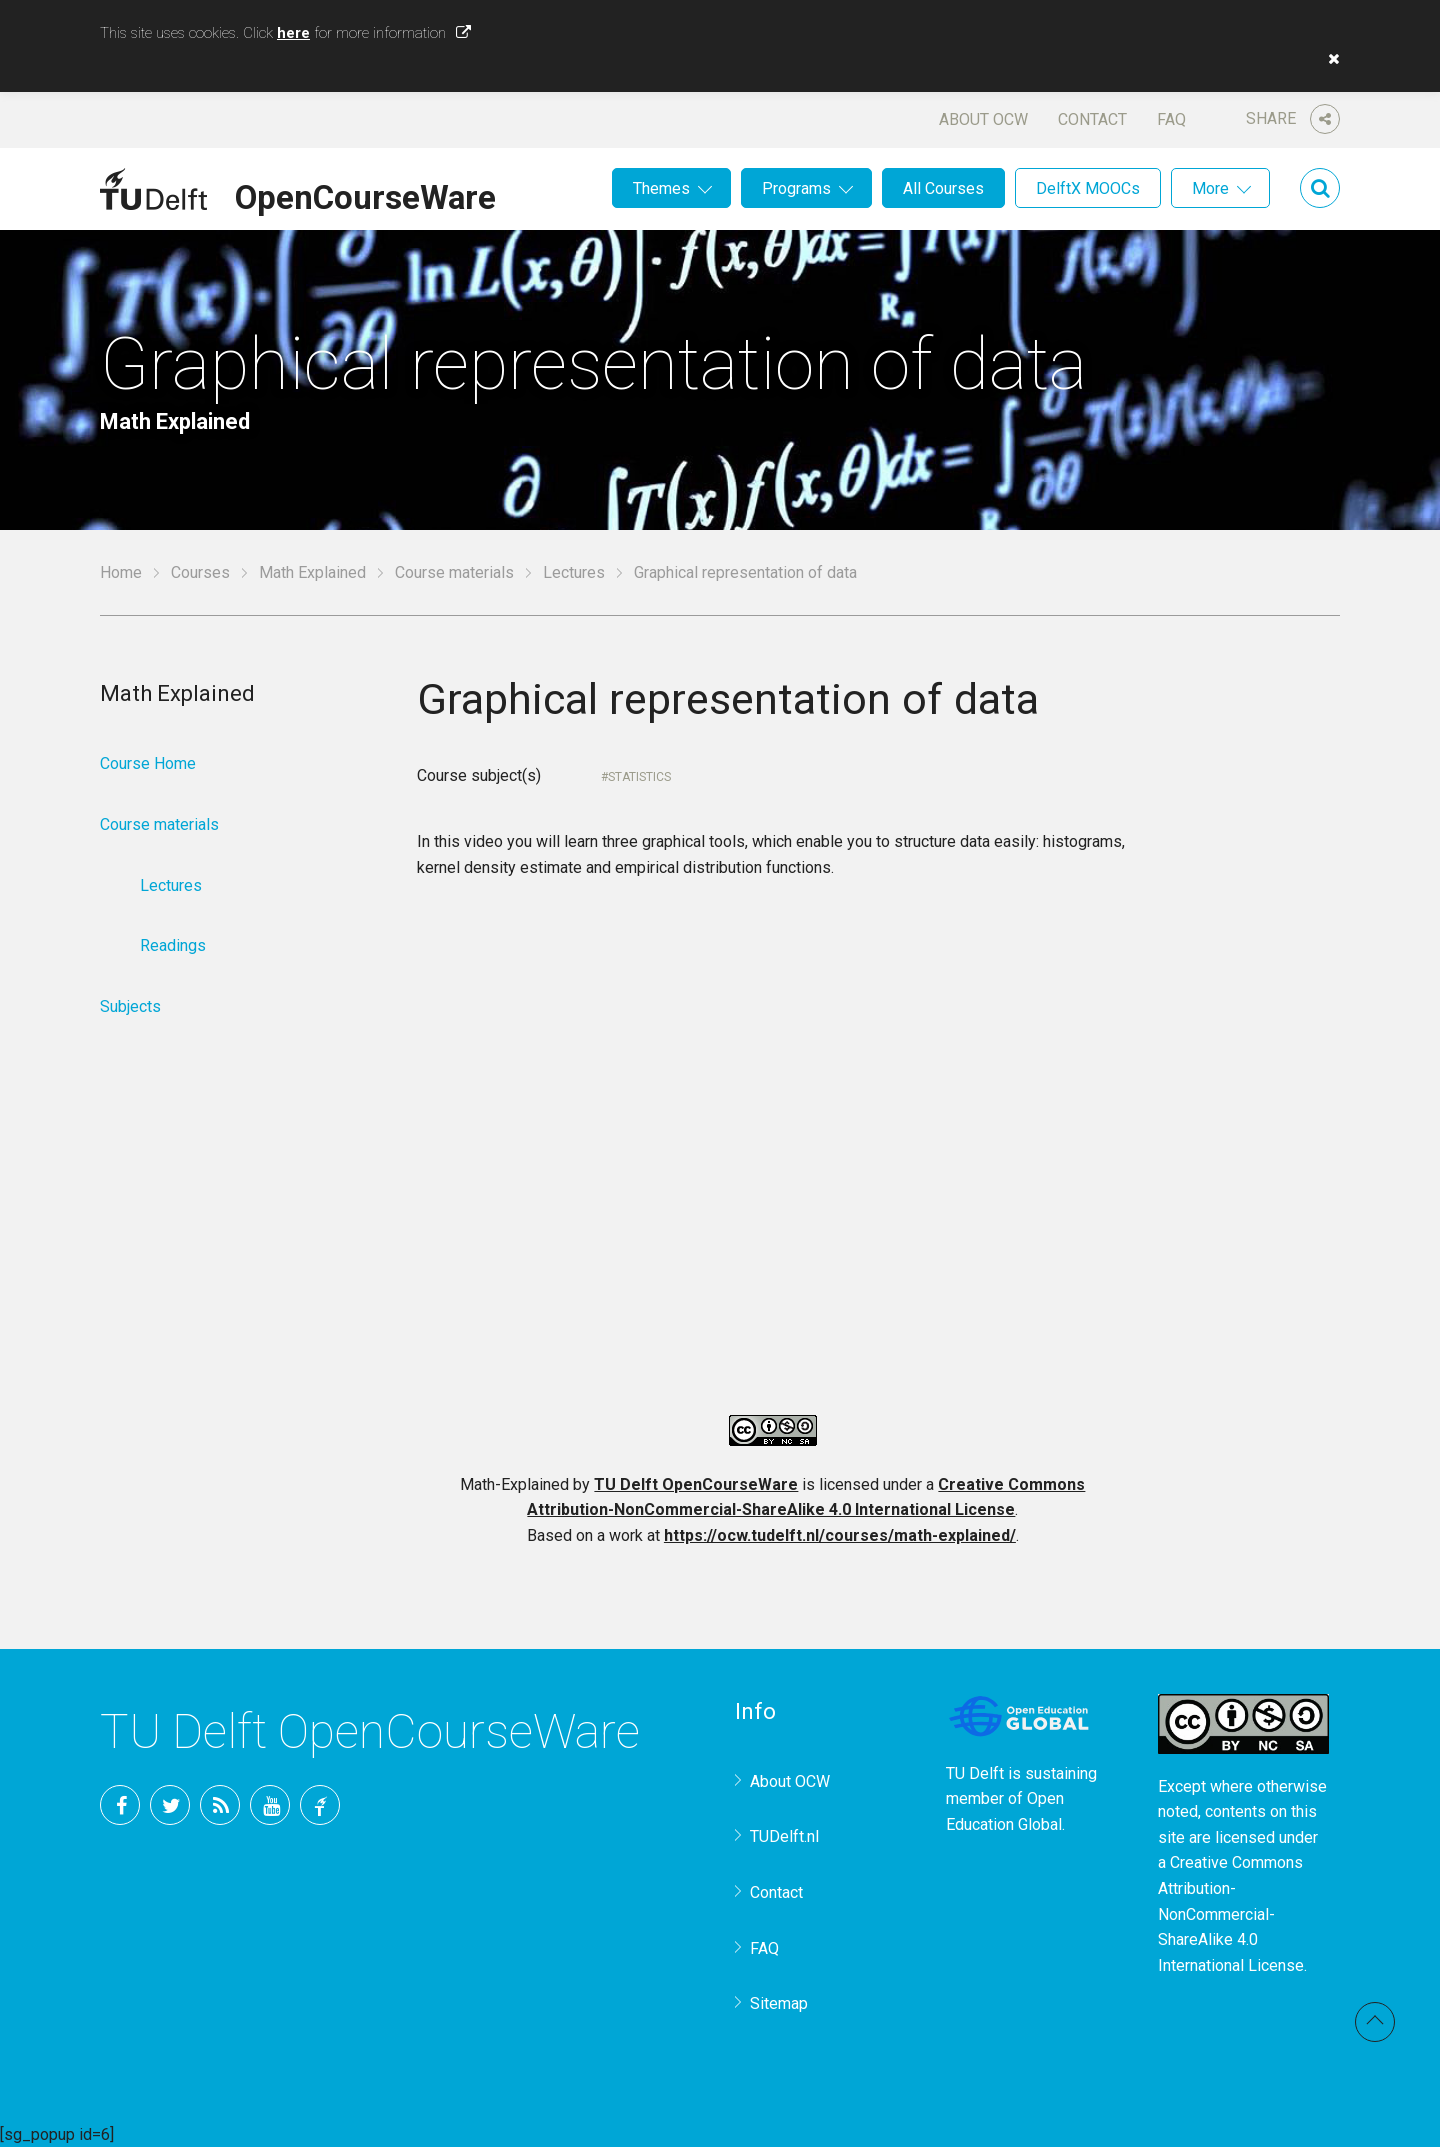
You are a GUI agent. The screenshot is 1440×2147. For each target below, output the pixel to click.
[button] (1329, 59)
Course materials (454, 572)
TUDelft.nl (784, 1836)
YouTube (270, 1805)
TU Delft (320, 1805)
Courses (200, 572)
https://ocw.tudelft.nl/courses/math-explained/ (840, 1535)
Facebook (120, 1805)
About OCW (983, 119)
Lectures (574, 572)
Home (121, 572)
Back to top (1375, 2022)
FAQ (1171, 119)
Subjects (130, 1006)
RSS (220, 1805)
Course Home (148, 763)
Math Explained (312, 572)
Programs (796, 188)
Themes (661, 188)
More (1210, 188)
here (293, 33)
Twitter (170, 1805)
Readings (173, 945)
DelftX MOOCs (1088, 188)
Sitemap (779, 2003)
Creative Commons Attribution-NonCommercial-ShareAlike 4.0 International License (1231, 1913)
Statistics (639, 777)
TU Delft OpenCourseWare (696, 1484)
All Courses (943, 188)
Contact (1092, 119)
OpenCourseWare (365, 194)
